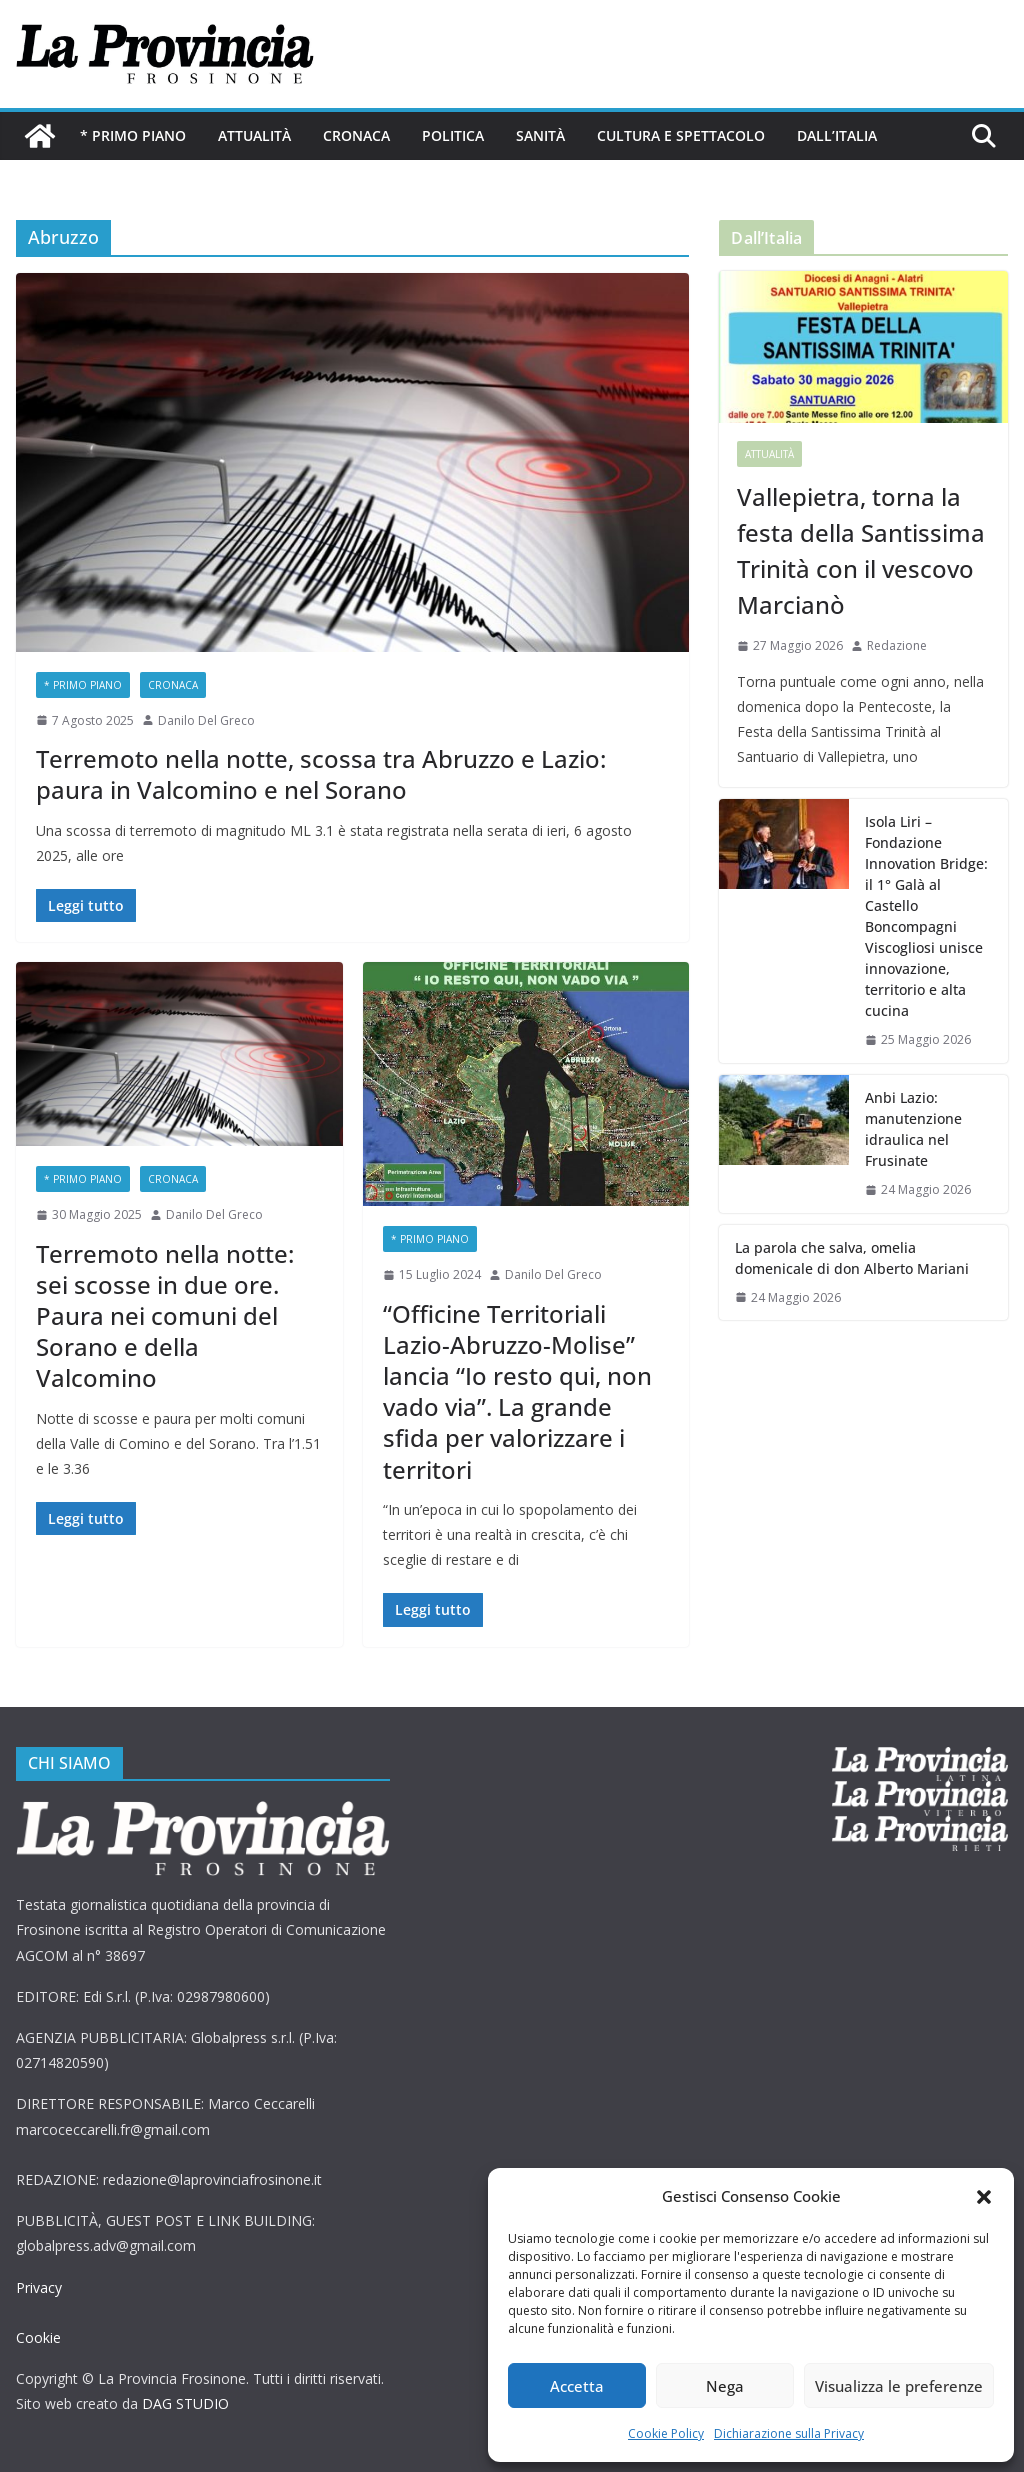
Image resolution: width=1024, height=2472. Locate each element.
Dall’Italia (837, 135)
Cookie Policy (666, 2433)
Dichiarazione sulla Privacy (789, 2433)
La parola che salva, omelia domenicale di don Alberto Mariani (852, 1258)
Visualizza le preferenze (899, 2386)
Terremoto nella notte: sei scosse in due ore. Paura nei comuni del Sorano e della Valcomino (165, 1316)
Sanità (540, 135)
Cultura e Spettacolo (681, 135)
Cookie (38, 2337)
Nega (725, 2386)
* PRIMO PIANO (133, 135)
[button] (984, 2197)
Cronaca (356, 135)
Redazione (897, 645)
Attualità (254, 135)
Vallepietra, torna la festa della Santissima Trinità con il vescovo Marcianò (861, 550)
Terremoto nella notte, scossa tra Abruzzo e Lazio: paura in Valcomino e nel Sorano (321, 774)
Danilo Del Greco (206, 720)
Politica (453, 135)
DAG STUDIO (185, 2403)
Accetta (577, 2386)
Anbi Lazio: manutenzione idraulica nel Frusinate (913, 1129)
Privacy (39, 2287)
